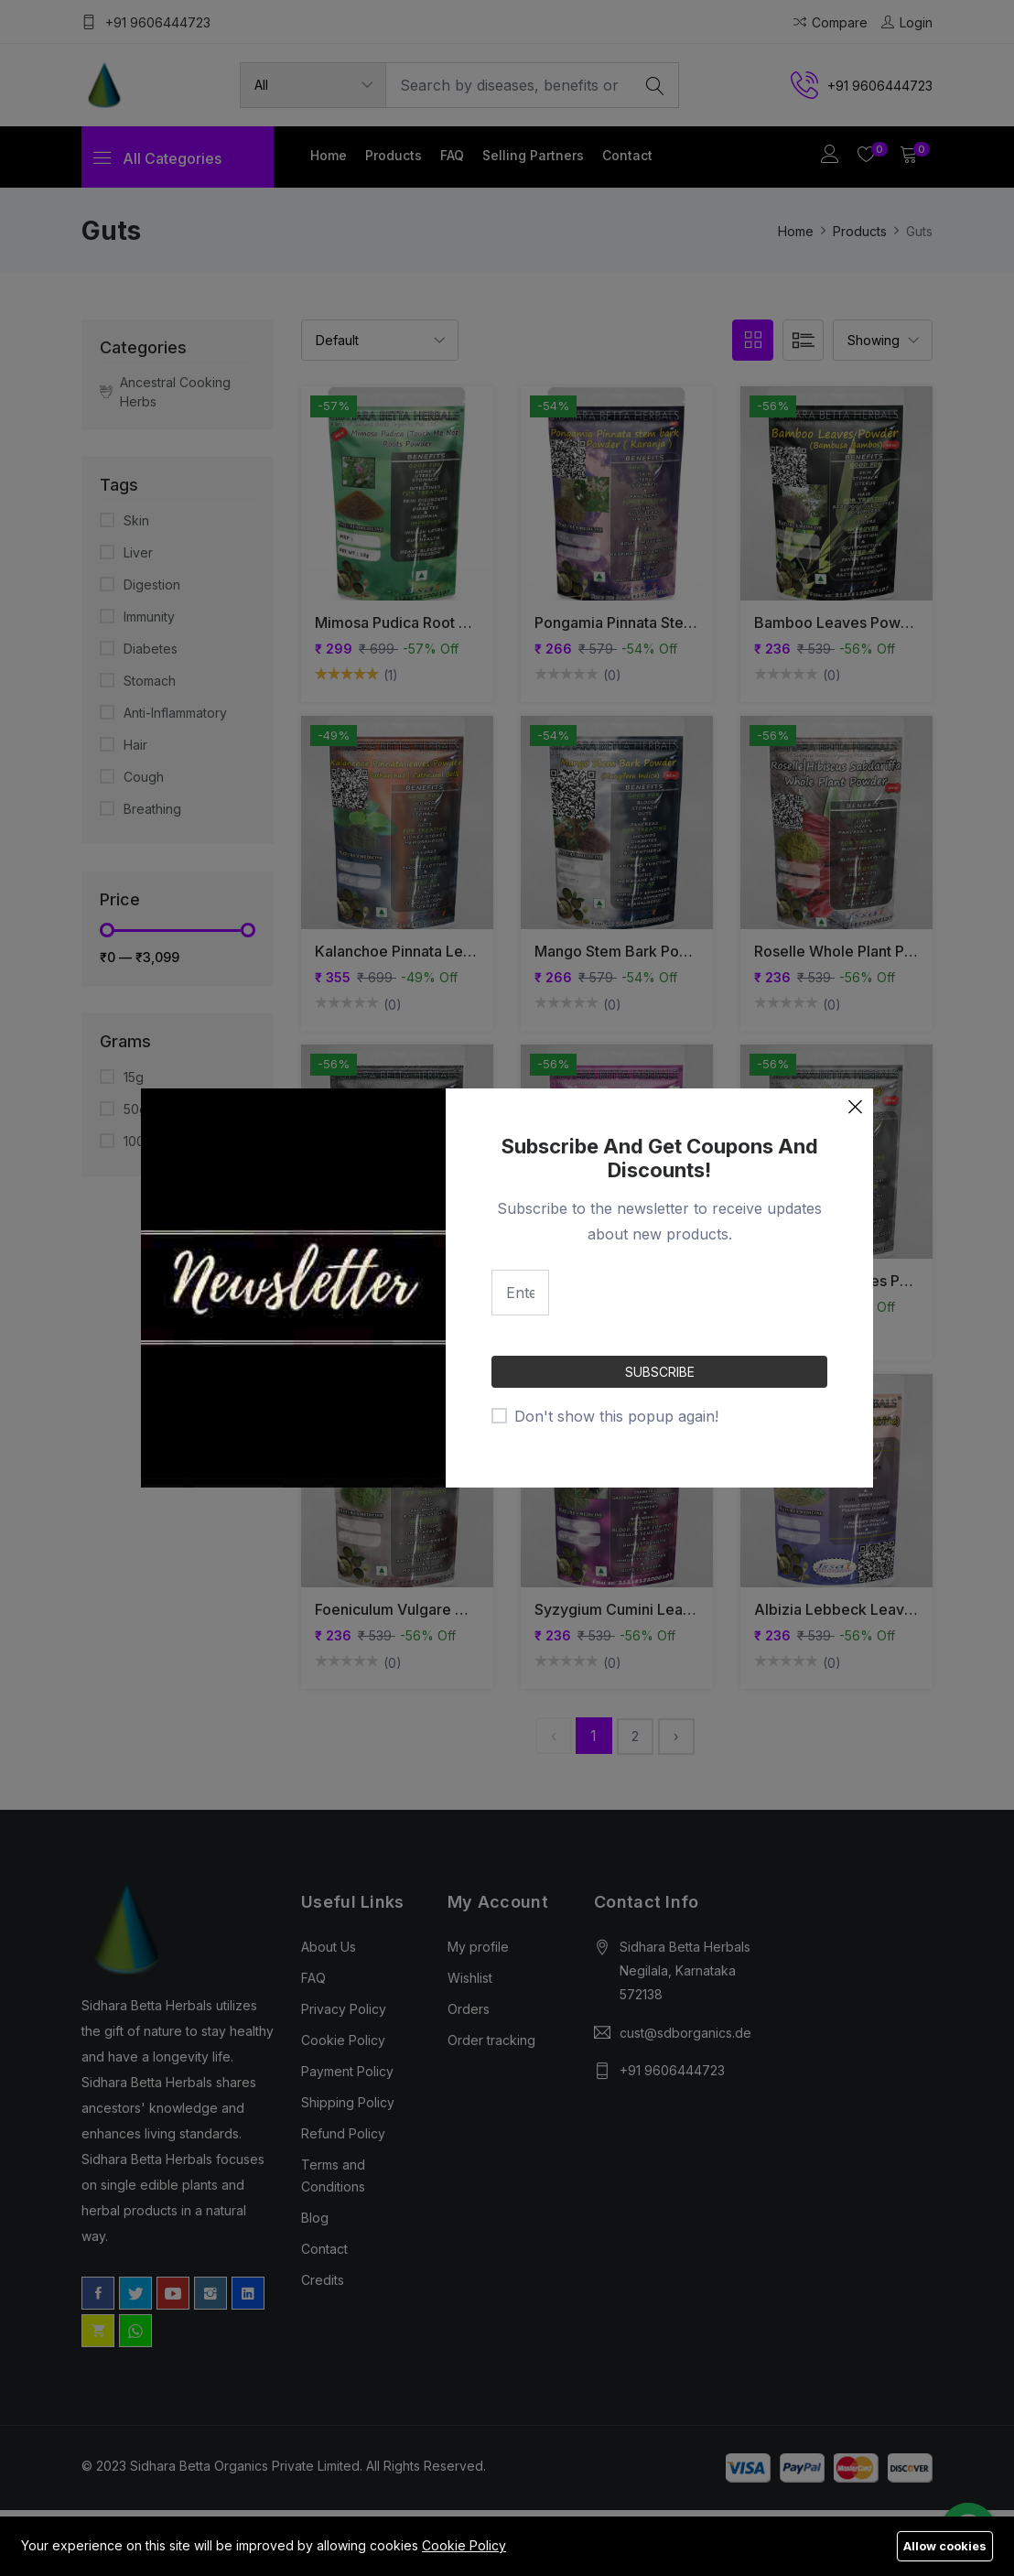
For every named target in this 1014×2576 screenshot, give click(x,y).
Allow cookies (945, 2545)
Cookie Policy (464, 2545)
